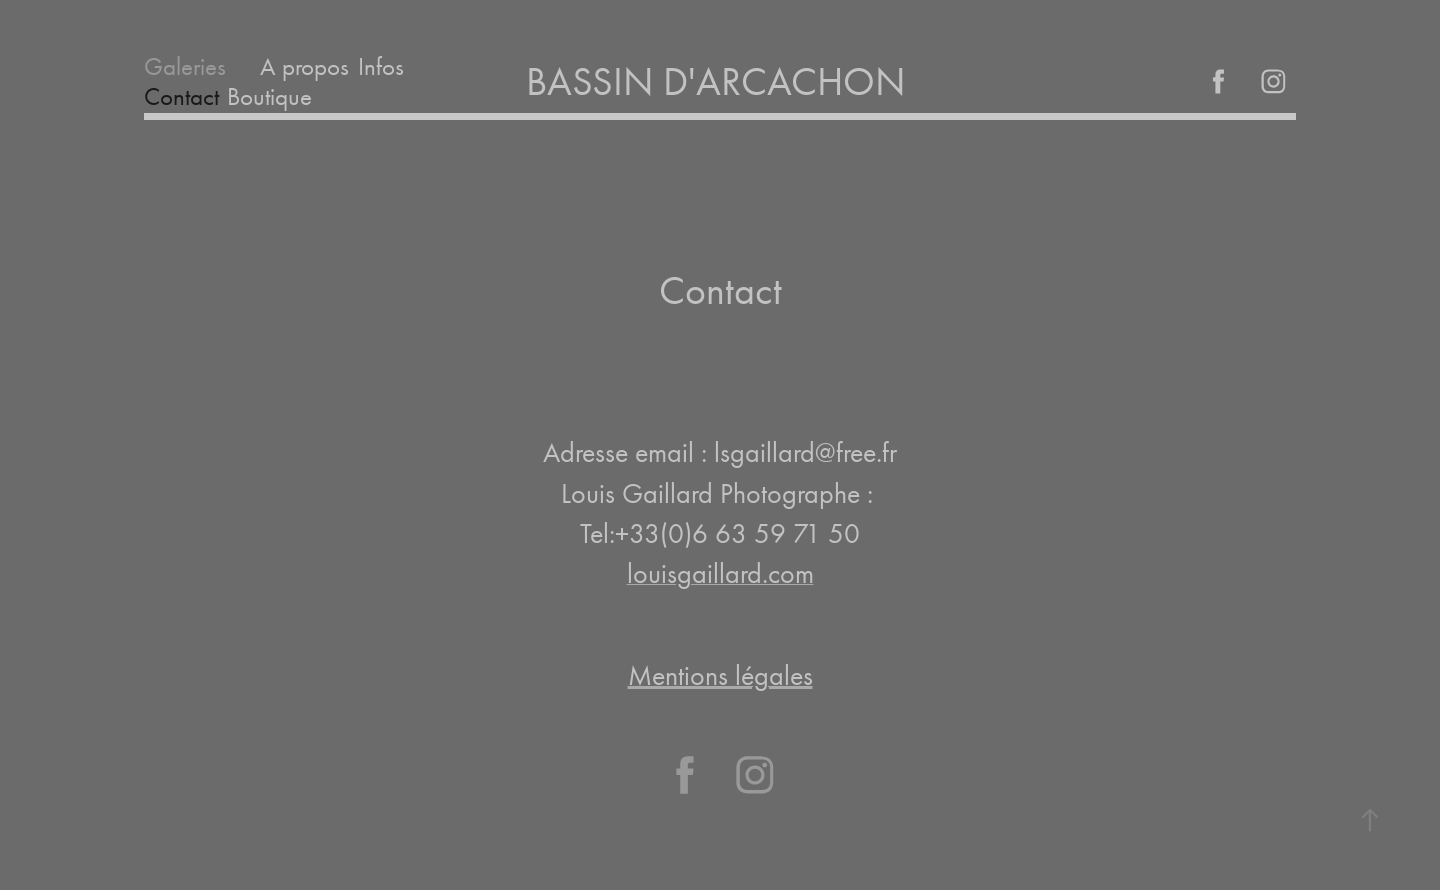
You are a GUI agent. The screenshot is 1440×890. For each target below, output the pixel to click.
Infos (381, 66)
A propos (304, 66)
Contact (181, 96)
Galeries (185, 66)
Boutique (269, 96)
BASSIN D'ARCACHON (720, 81)
